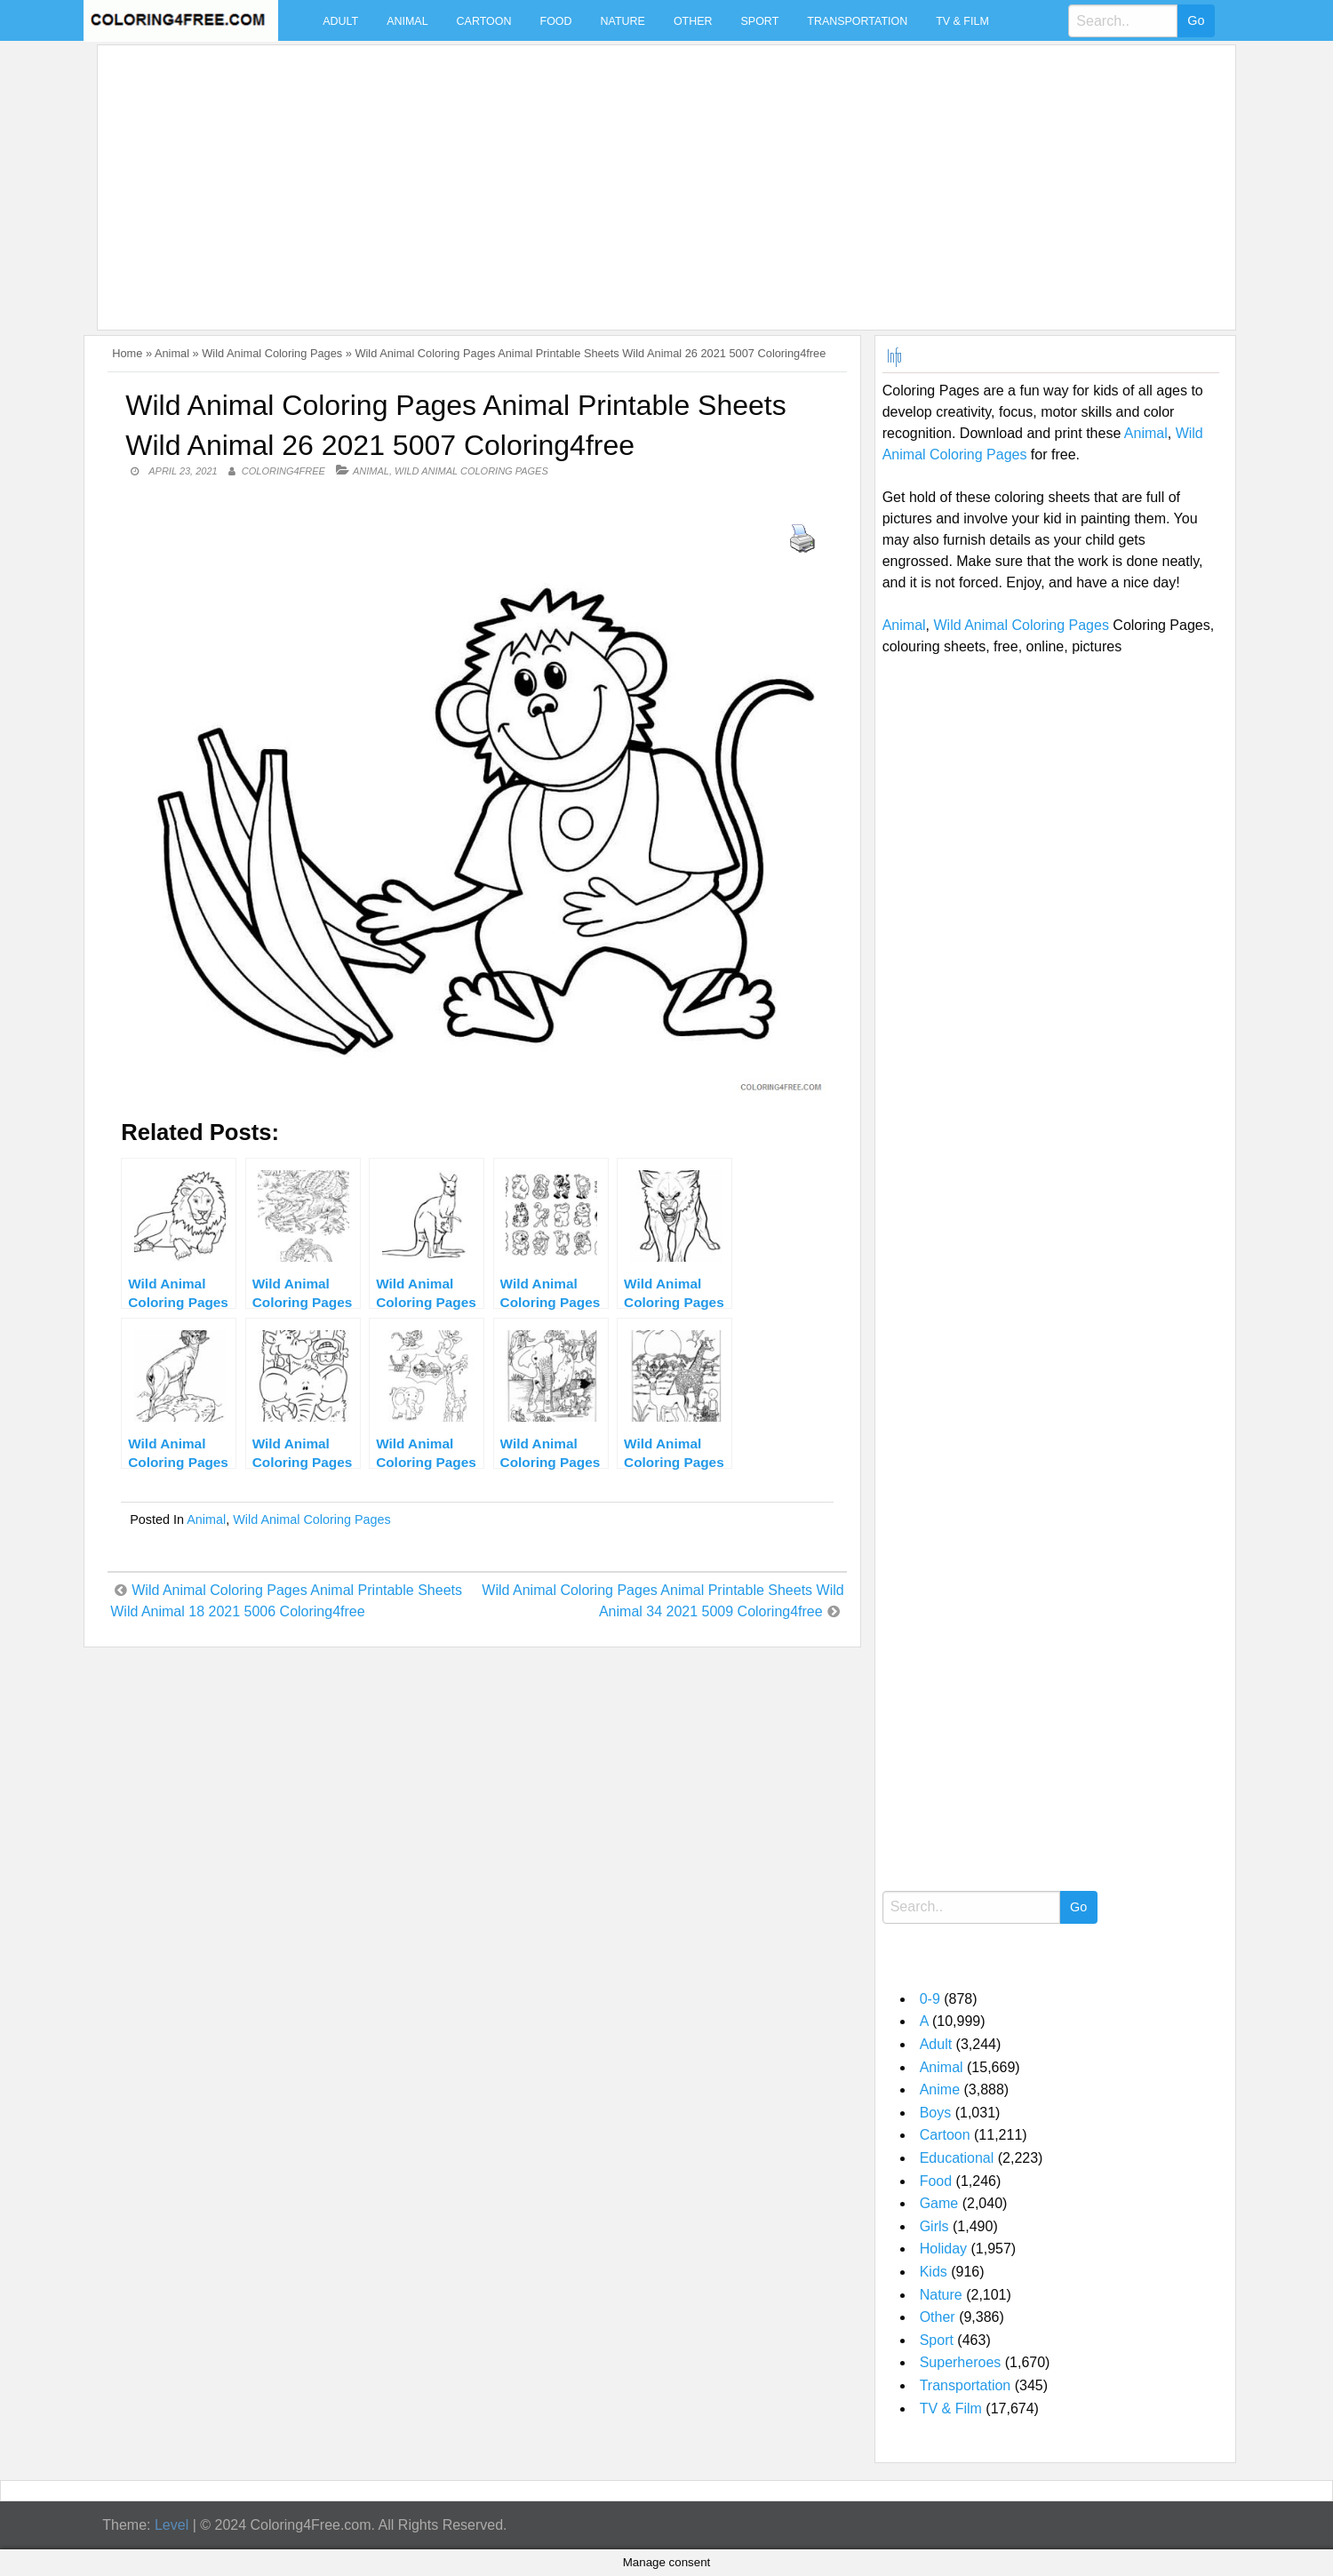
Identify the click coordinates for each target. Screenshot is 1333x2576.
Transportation (857, 21)
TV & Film (962, 21)
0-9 (930, 1998)
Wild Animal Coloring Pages (272, 353)
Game (939, 2203)
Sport (760, 21)
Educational (957, 2157)
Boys (936, 2112)
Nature (623, 21)
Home (127, 353)
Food (556, 21)
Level (171, 2524)
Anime (940, 2089)
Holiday (943, 2248)
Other (693, 21)
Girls (934, 2226)
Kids (933, 2271)
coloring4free (283, 471)
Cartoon (484, 21)
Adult (340, 21)
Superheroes (961, 2362)
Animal (407, 21)
